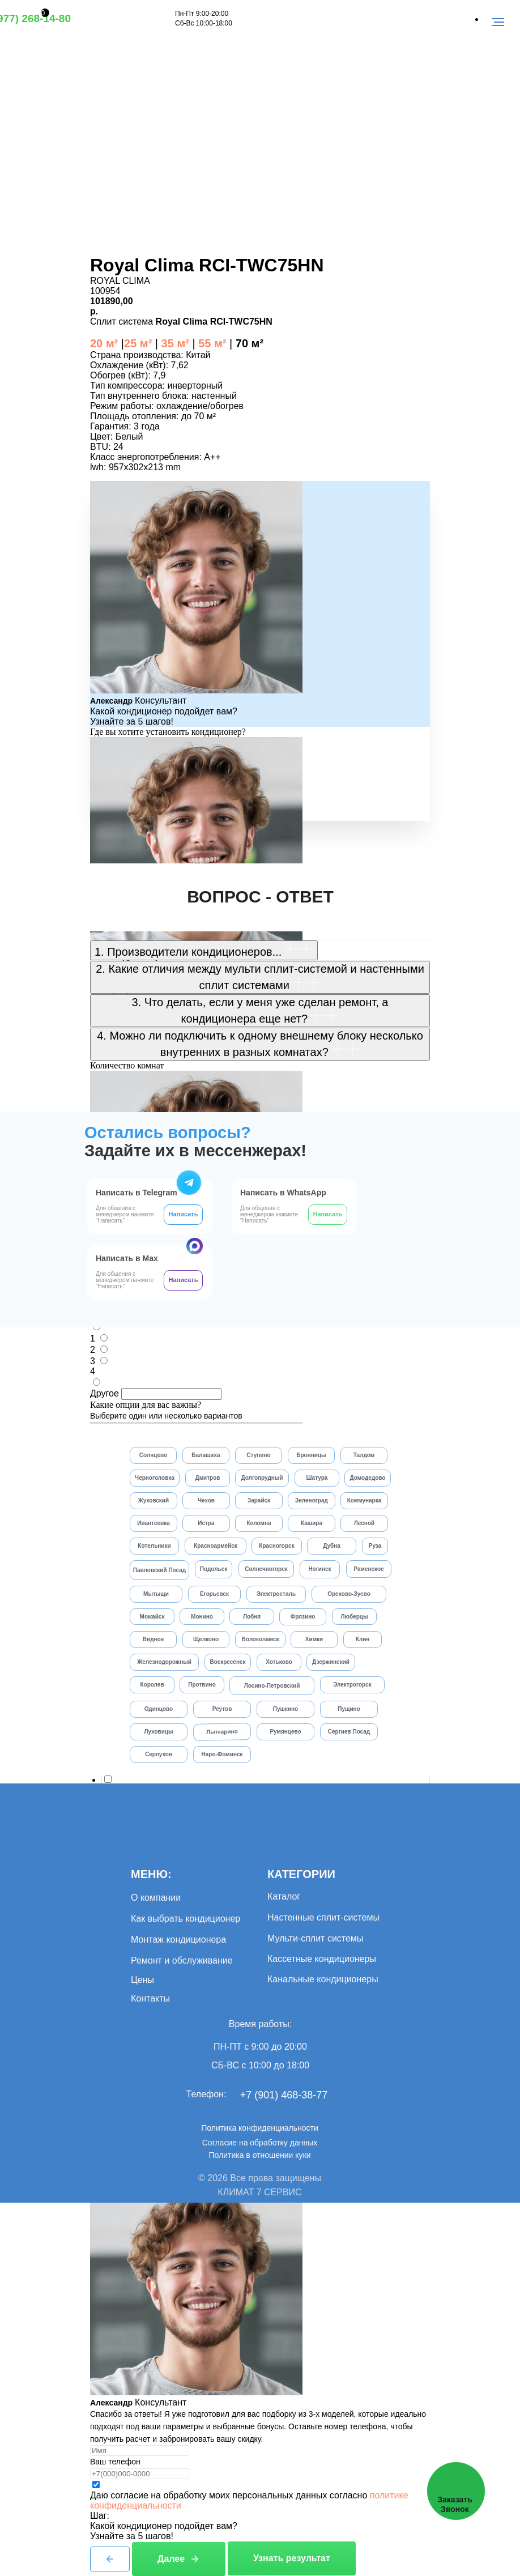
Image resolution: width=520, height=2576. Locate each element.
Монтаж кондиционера (178, 1939)
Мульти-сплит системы (315, 1938)
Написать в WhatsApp (283, 1192)
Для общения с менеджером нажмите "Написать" (269, 1214)
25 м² (138, 343)
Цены (142, 1980)
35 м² (173, 343)
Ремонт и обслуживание (182, 1960)
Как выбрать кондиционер (185, 1918)
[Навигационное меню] (498, 22)
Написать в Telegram (136, 1192)
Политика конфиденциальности (259, 2127)
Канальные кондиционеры (322, 1979)
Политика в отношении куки (259, 2155)
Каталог (283, 1896)
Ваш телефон (115, 2461)
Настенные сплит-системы (323, 1917)
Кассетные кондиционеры (321, 1959)
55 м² (212, 343)
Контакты (150, 1998)
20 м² (104, 343)
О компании (156, 1897)
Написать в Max (127, 1258)
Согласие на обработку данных (260, 2142)
